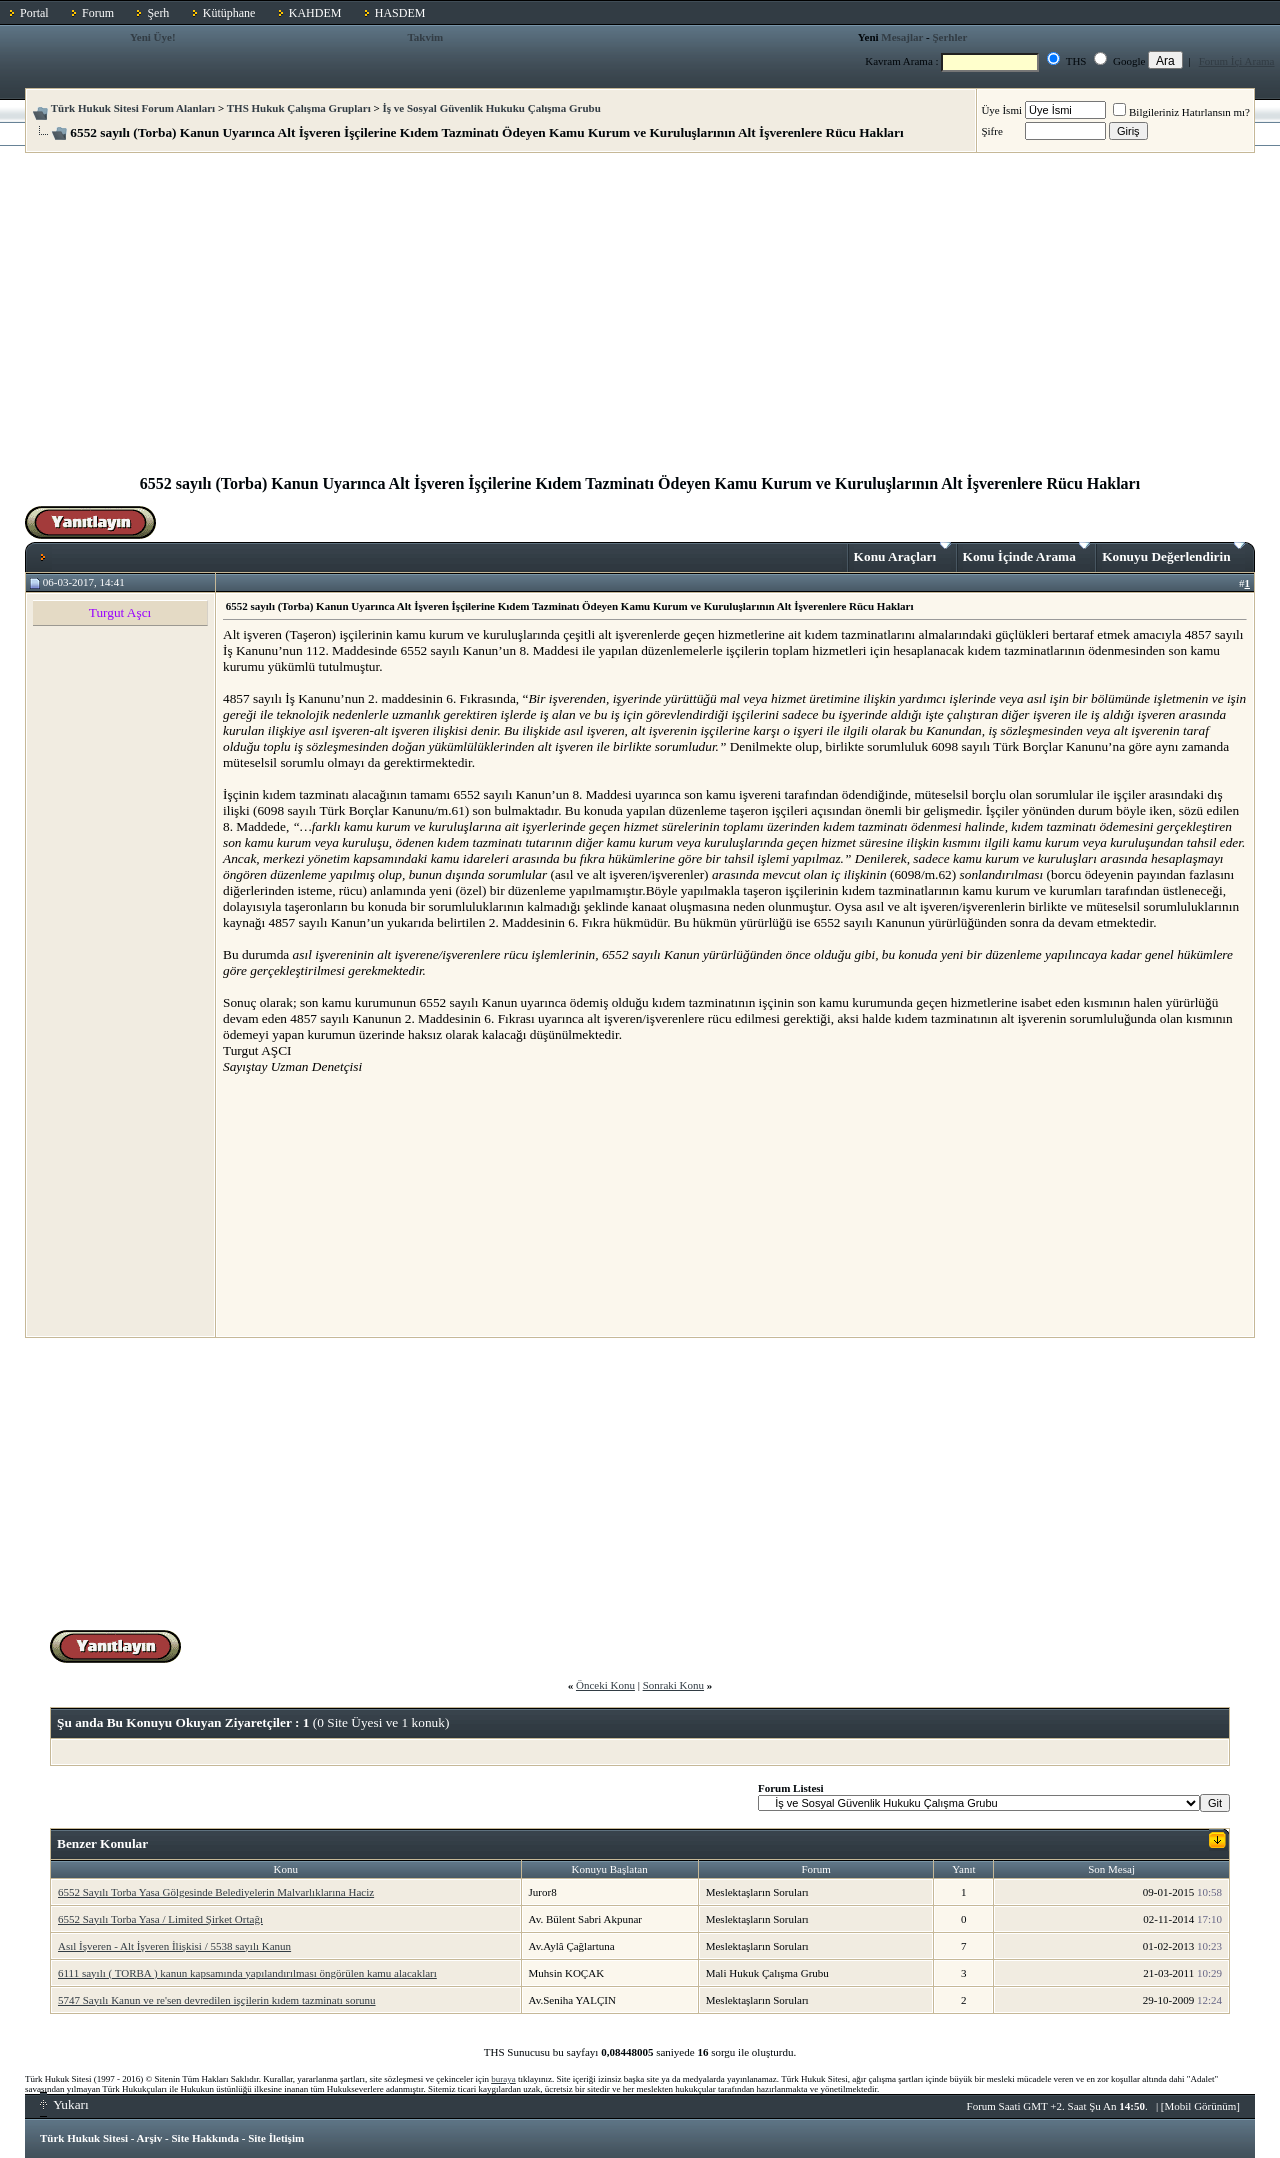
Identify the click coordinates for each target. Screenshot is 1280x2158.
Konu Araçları (902, 553)
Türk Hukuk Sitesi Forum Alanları (133, 108)
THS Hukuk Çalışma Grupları (299, 108)
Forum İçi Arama (1237, 61)
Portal (34, 13)
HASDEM (400, 13)
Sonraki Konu (673, 1685)
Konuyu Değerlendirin (1173, 553)
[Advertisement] (640, 322)
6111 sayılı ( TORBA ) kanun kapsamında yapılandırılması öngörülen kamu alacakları (247, 1973)
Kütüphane (229, 13)
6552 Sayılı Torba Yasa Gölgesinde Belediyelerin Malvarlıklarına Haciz (216, 1892)
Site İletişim (276, 2138)
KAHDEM (315, 13)
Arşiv (150, 2138)
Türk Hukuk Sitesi (84, 2138)
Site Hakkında (205, 2138)
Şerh (158, 13)
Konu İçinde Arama (1027, 553)
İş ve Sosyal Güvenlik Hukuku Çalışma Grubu (492, 108)
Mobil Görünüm (1201, 2106)
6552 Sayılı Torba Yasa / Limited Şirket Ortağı (160, 1919)
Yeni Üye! (153, 37)
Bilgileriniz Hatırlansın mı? (1181, 112)
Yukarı (64, 2104)
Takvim (426, 37)
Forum (98, 13)
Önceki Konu (605, 1685)
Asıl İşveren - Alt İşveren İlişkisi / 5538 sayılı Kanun (174, 1946)
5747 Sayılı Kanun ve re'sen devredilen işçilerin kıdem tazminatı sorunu (217, 2000)
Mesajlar (902, 37)
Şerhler (949, 37)
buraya (503, 2079)
